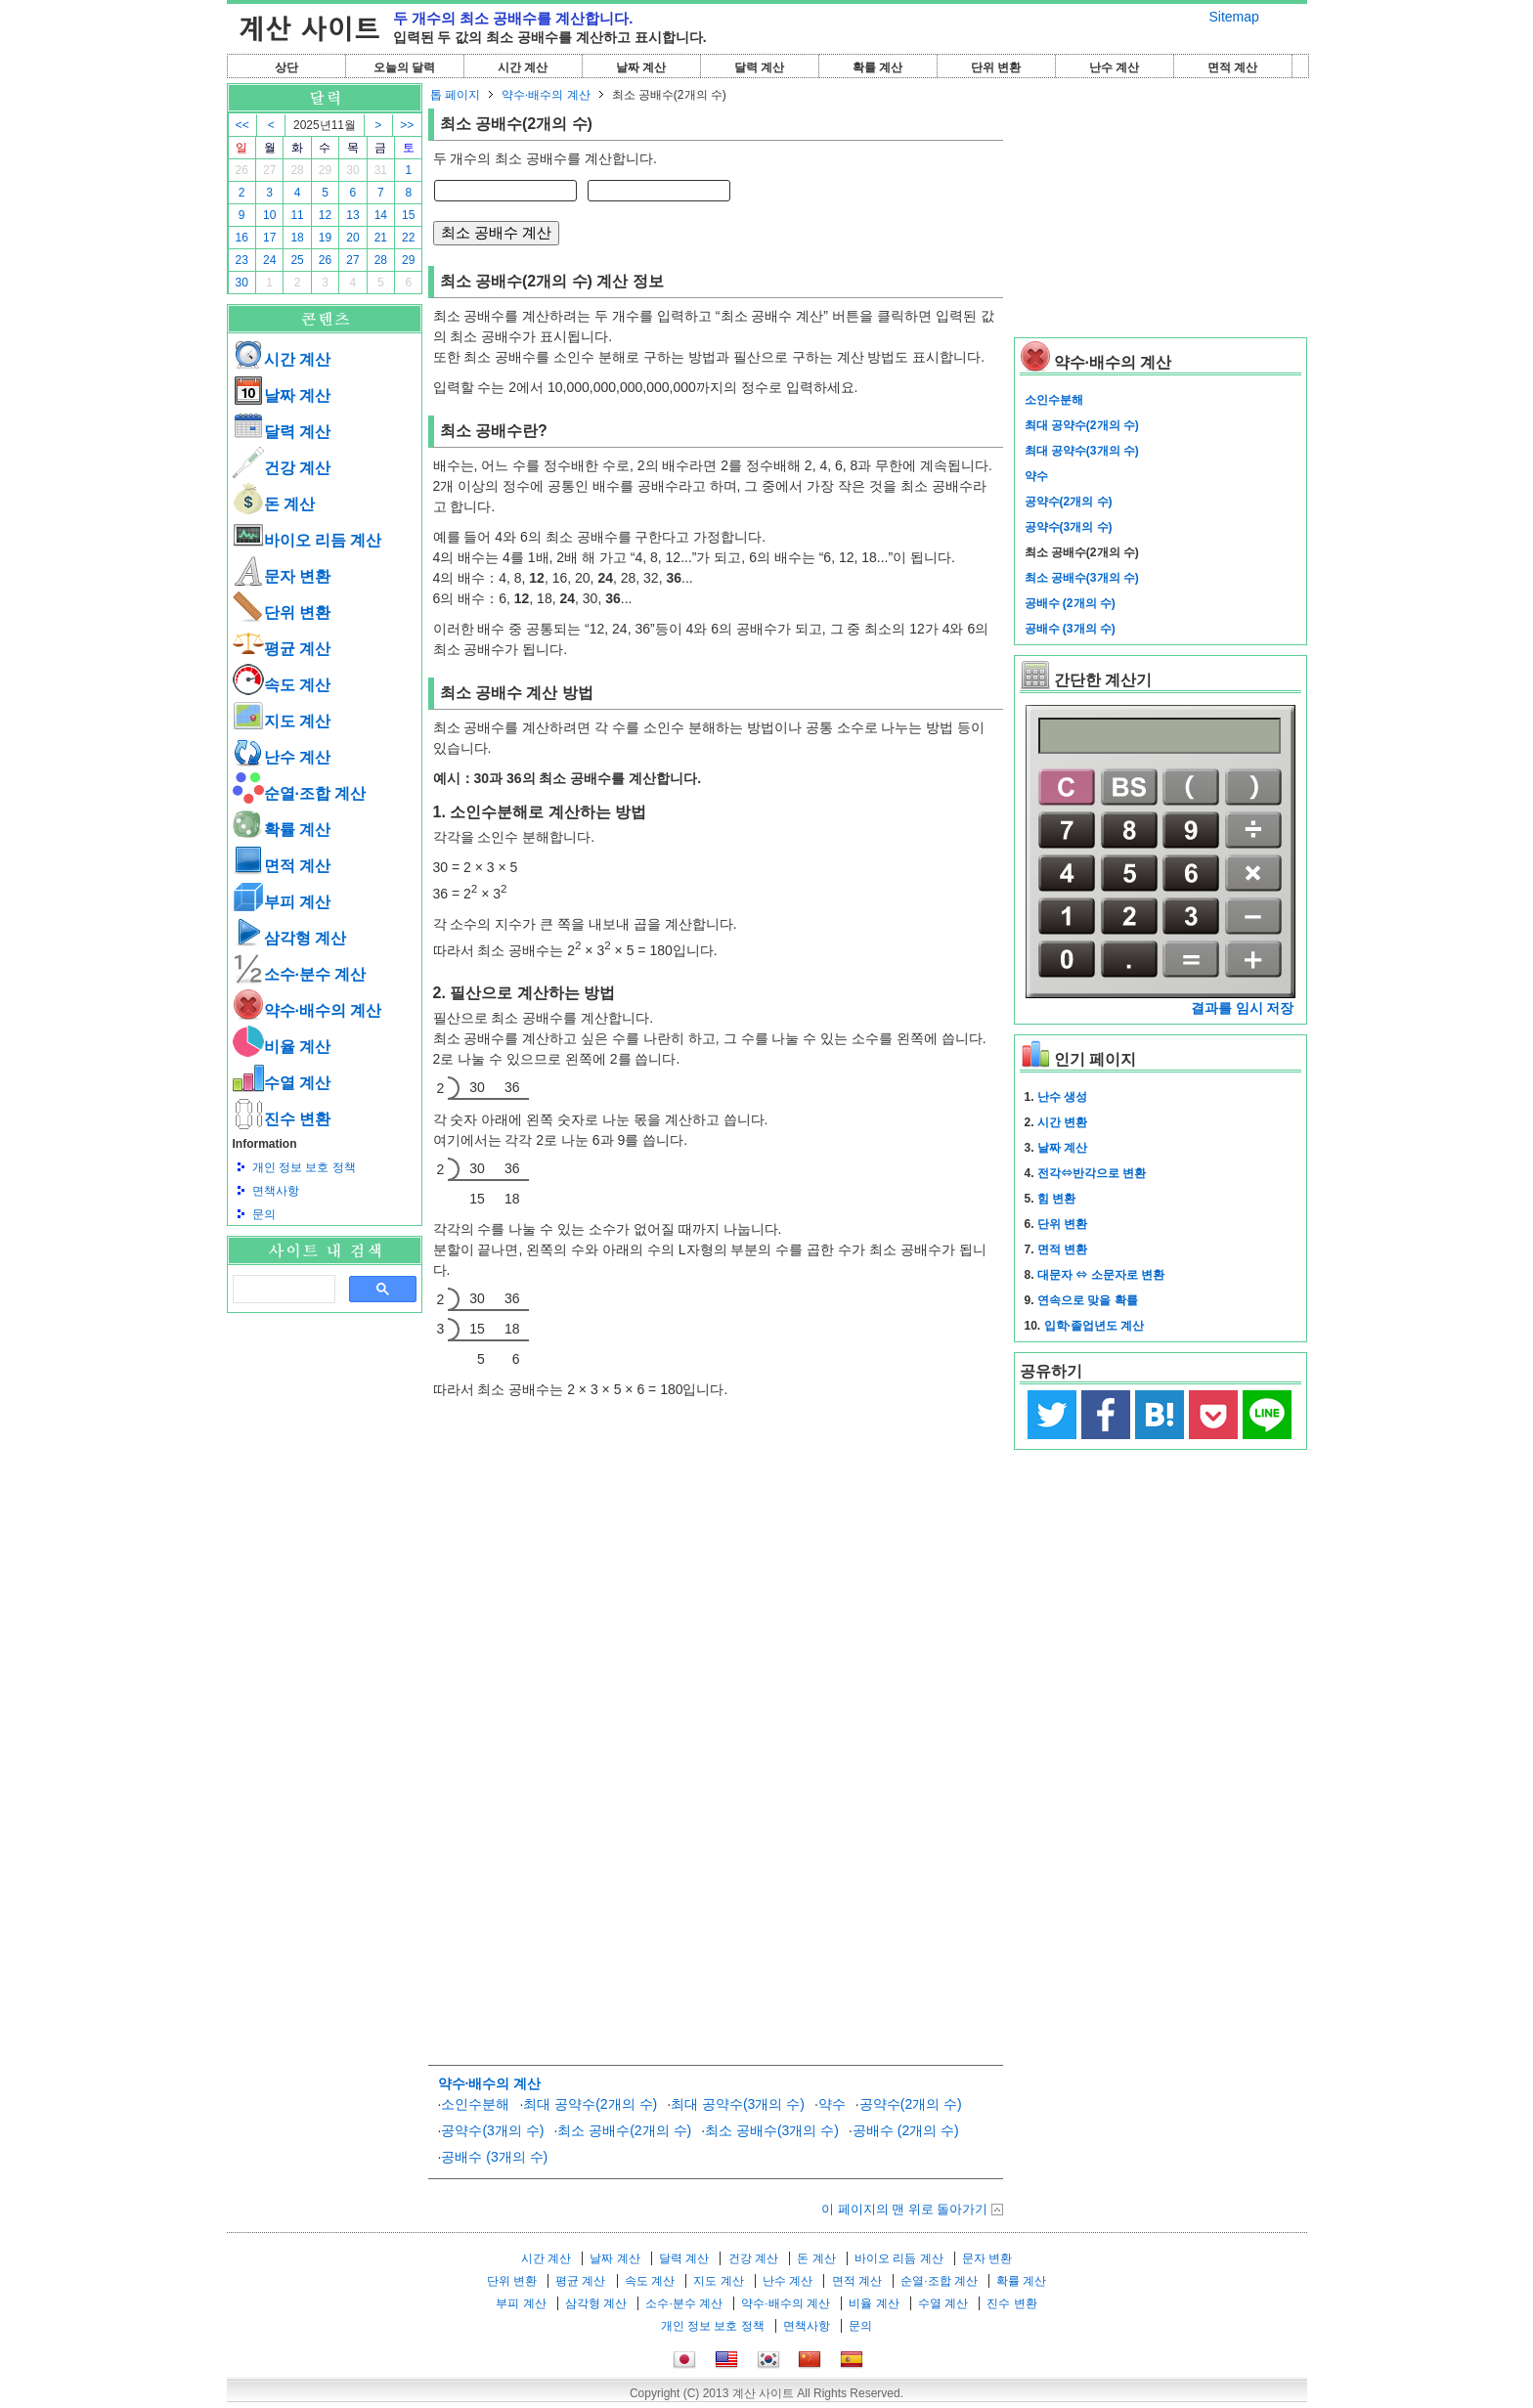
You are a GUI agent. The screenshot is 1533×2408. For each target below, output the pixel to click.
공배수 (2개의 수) (906, 2130)
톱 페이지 (455, 95)
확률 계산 (877, 67)
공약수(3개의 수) (492, 2130)
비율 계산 (281, 1046)
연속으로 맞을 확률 (1087, 1300)
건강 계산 (281, 468)
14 (380, 215)
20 (352, 237)
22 (408, 237)
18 (296, 237)
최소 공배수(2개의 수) (624, 2130)
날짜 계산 (641, 67)
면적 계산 (1232, 67)
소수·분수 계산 (300, 974)
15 (408, 215)
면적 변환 (1062, 1249)
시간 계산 (523, 67)
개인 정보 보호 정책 (304, 1167)
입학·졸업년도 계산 (1094, 1326)
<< (242, 125)
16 (242, 237)
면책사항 (275, 1191)
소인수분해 (475, 2104)
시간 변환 (1062, 1122)
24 (269, 260)
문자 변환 (281, 576)
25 (296, 260)
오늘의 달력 (404, 67)
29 (325, 170)
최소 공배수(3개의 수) (772, 2130)
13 (352, 215)
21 (380, 237)
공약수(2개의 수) (910, 2104)
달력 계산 (759, 67)
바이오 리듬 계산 (307, 540)
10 (269, 215)
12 (325, 215)
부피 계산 (281, 902)
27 (269, 170)
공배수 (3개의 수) (494, 2157)
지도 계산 (281, 721)
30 (352, 170)
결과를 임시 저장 (1242, 1008)
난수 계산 (1114, 67)
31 (380, 170)
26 (242, 170)
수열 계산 (281, 1082)
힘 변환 (1056, 1198)
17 (269, 237)
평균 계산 (281, 648)
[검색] (282, 1289)
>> (407, 125)
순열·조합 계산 (300, 793)
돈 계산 (274, 504)
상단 (286, 67)
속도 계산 (281, 685)
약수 (832, 2104)
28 (296, 170)
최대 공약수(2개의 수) (590, 2104)
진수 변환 (281, 1119)
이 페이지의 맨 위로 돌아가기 (904, 2209)
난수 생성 (1062, 1097)
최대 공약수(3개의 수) (738, 2104)
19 (325, 237)
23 (242, 260)
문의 (264, 1214)
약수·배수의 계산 (307, 1010)
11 (296, 215)
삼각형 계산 (289, 938)
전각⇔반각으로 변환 (1091, 1173)
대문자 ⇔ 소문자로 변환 (1100, 1275)
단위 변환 (996, 67)
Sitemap (1234, 16)
